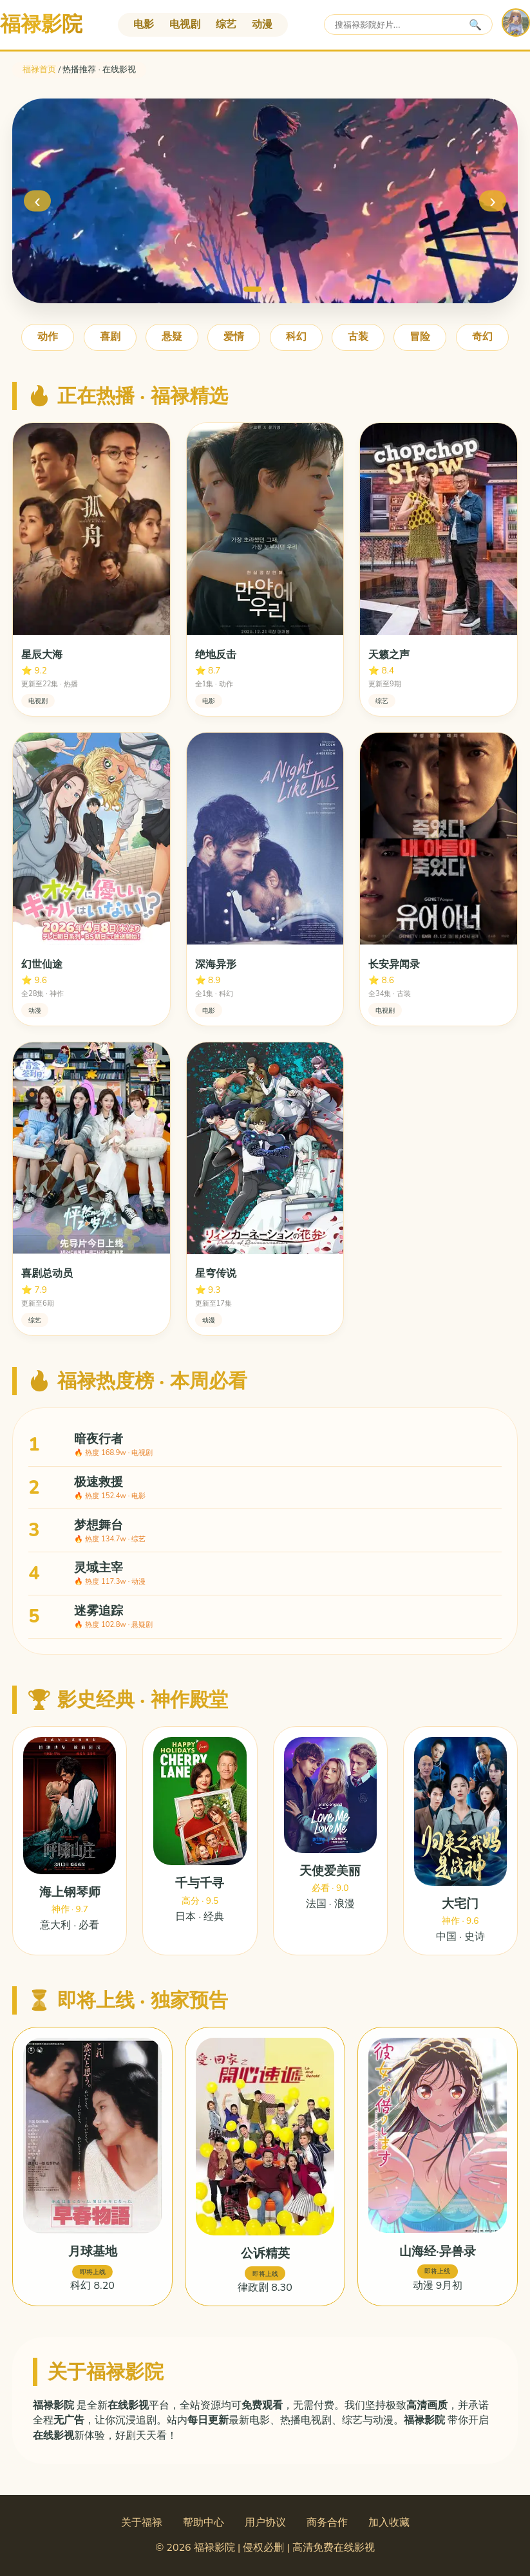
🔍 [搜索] (475, 24)
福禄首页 (39, 69)
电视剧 (184, 24)
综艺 (226, 24)
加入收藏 (389, 2522)
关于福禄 (141, 2522)
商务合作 (327, 2522)
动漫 (262, 24)
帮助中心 (203, 2522)
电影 (143, 24)
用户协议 (265, 2522)
